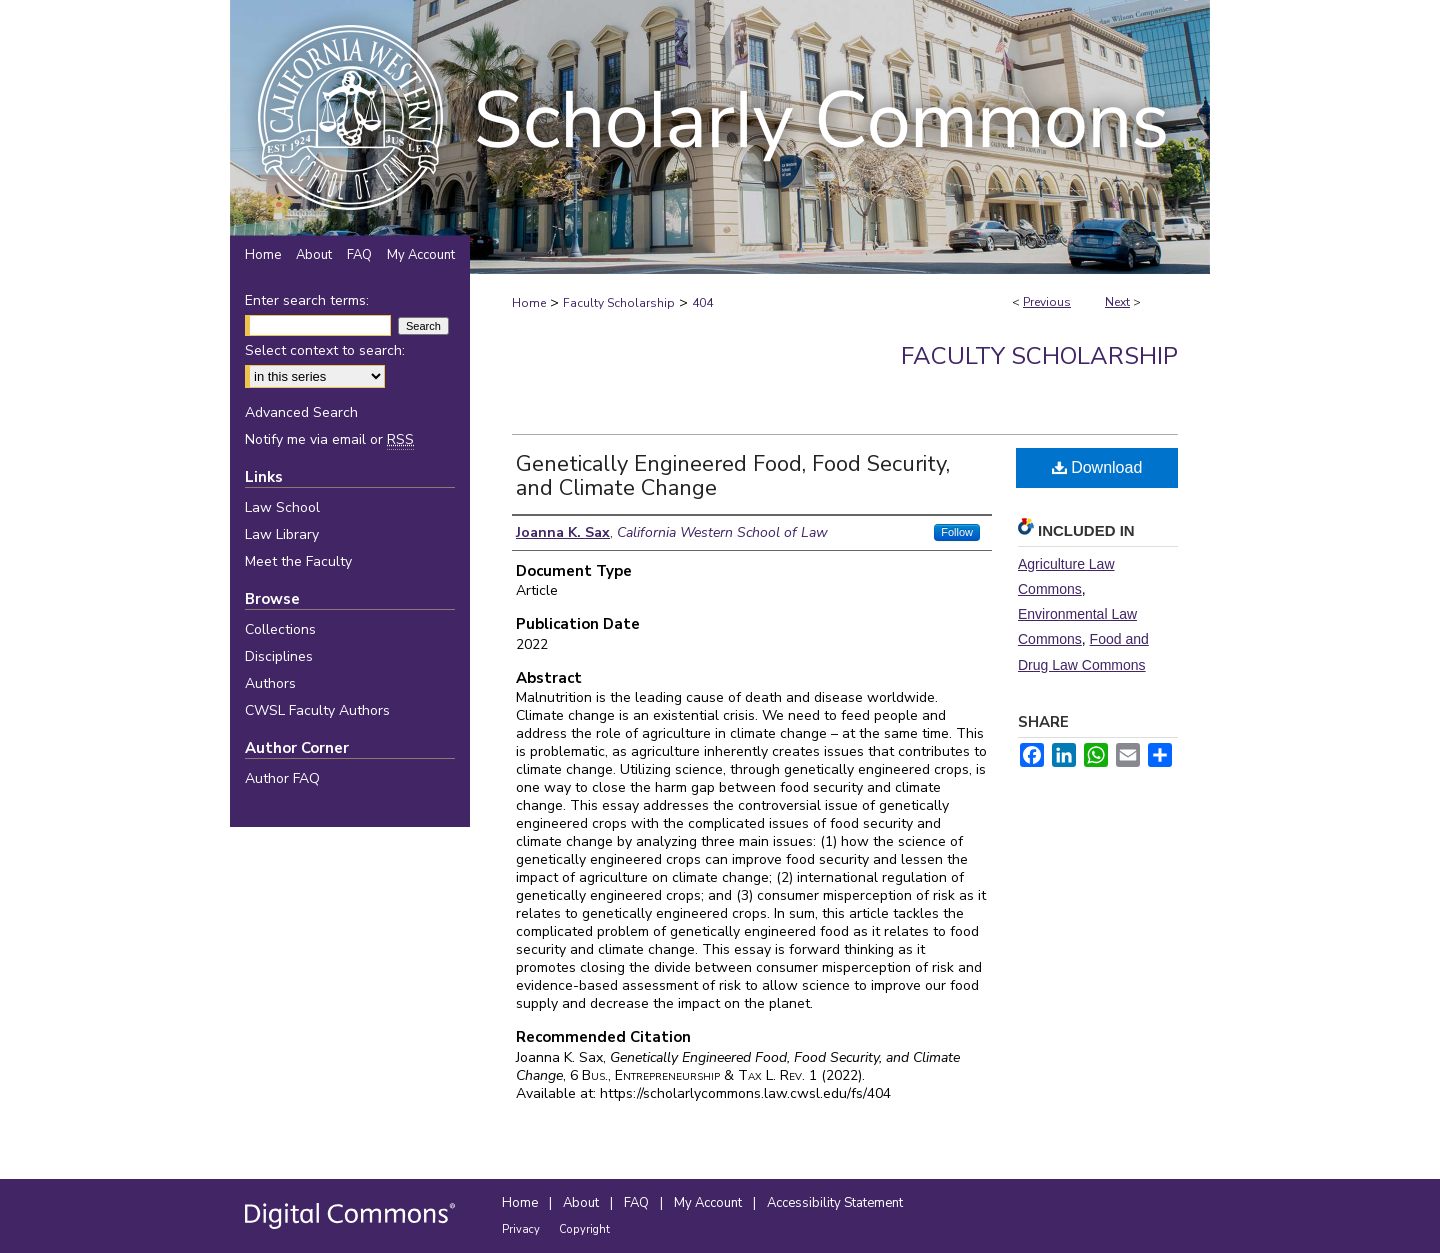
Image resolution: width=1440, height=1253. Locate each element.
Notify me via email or (329, 439)
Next (1117, 302)
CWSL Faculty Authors (317, 710)
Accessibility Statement (835, 1203)
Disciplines (279, 656)
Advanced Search (301, 412)
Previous (1047, 302)
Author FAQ (282, 778)
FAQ (638, 1203)
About (582, 1203)
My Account (709, 1203)
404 (702, 303)
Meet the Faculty (298, 561)
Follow (957, 532)
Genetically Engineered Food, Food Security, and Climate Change (733, 476)
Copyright (584, 1229)
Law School (282, 507)
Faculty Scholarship (619, 303)
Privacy (522, 1229)
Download (1097, 467)
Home (529, 303)
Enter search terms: (307, 300)
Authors (270, 683)
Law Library (282, 534)
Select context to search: (325, 350)
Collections (280, 629)
